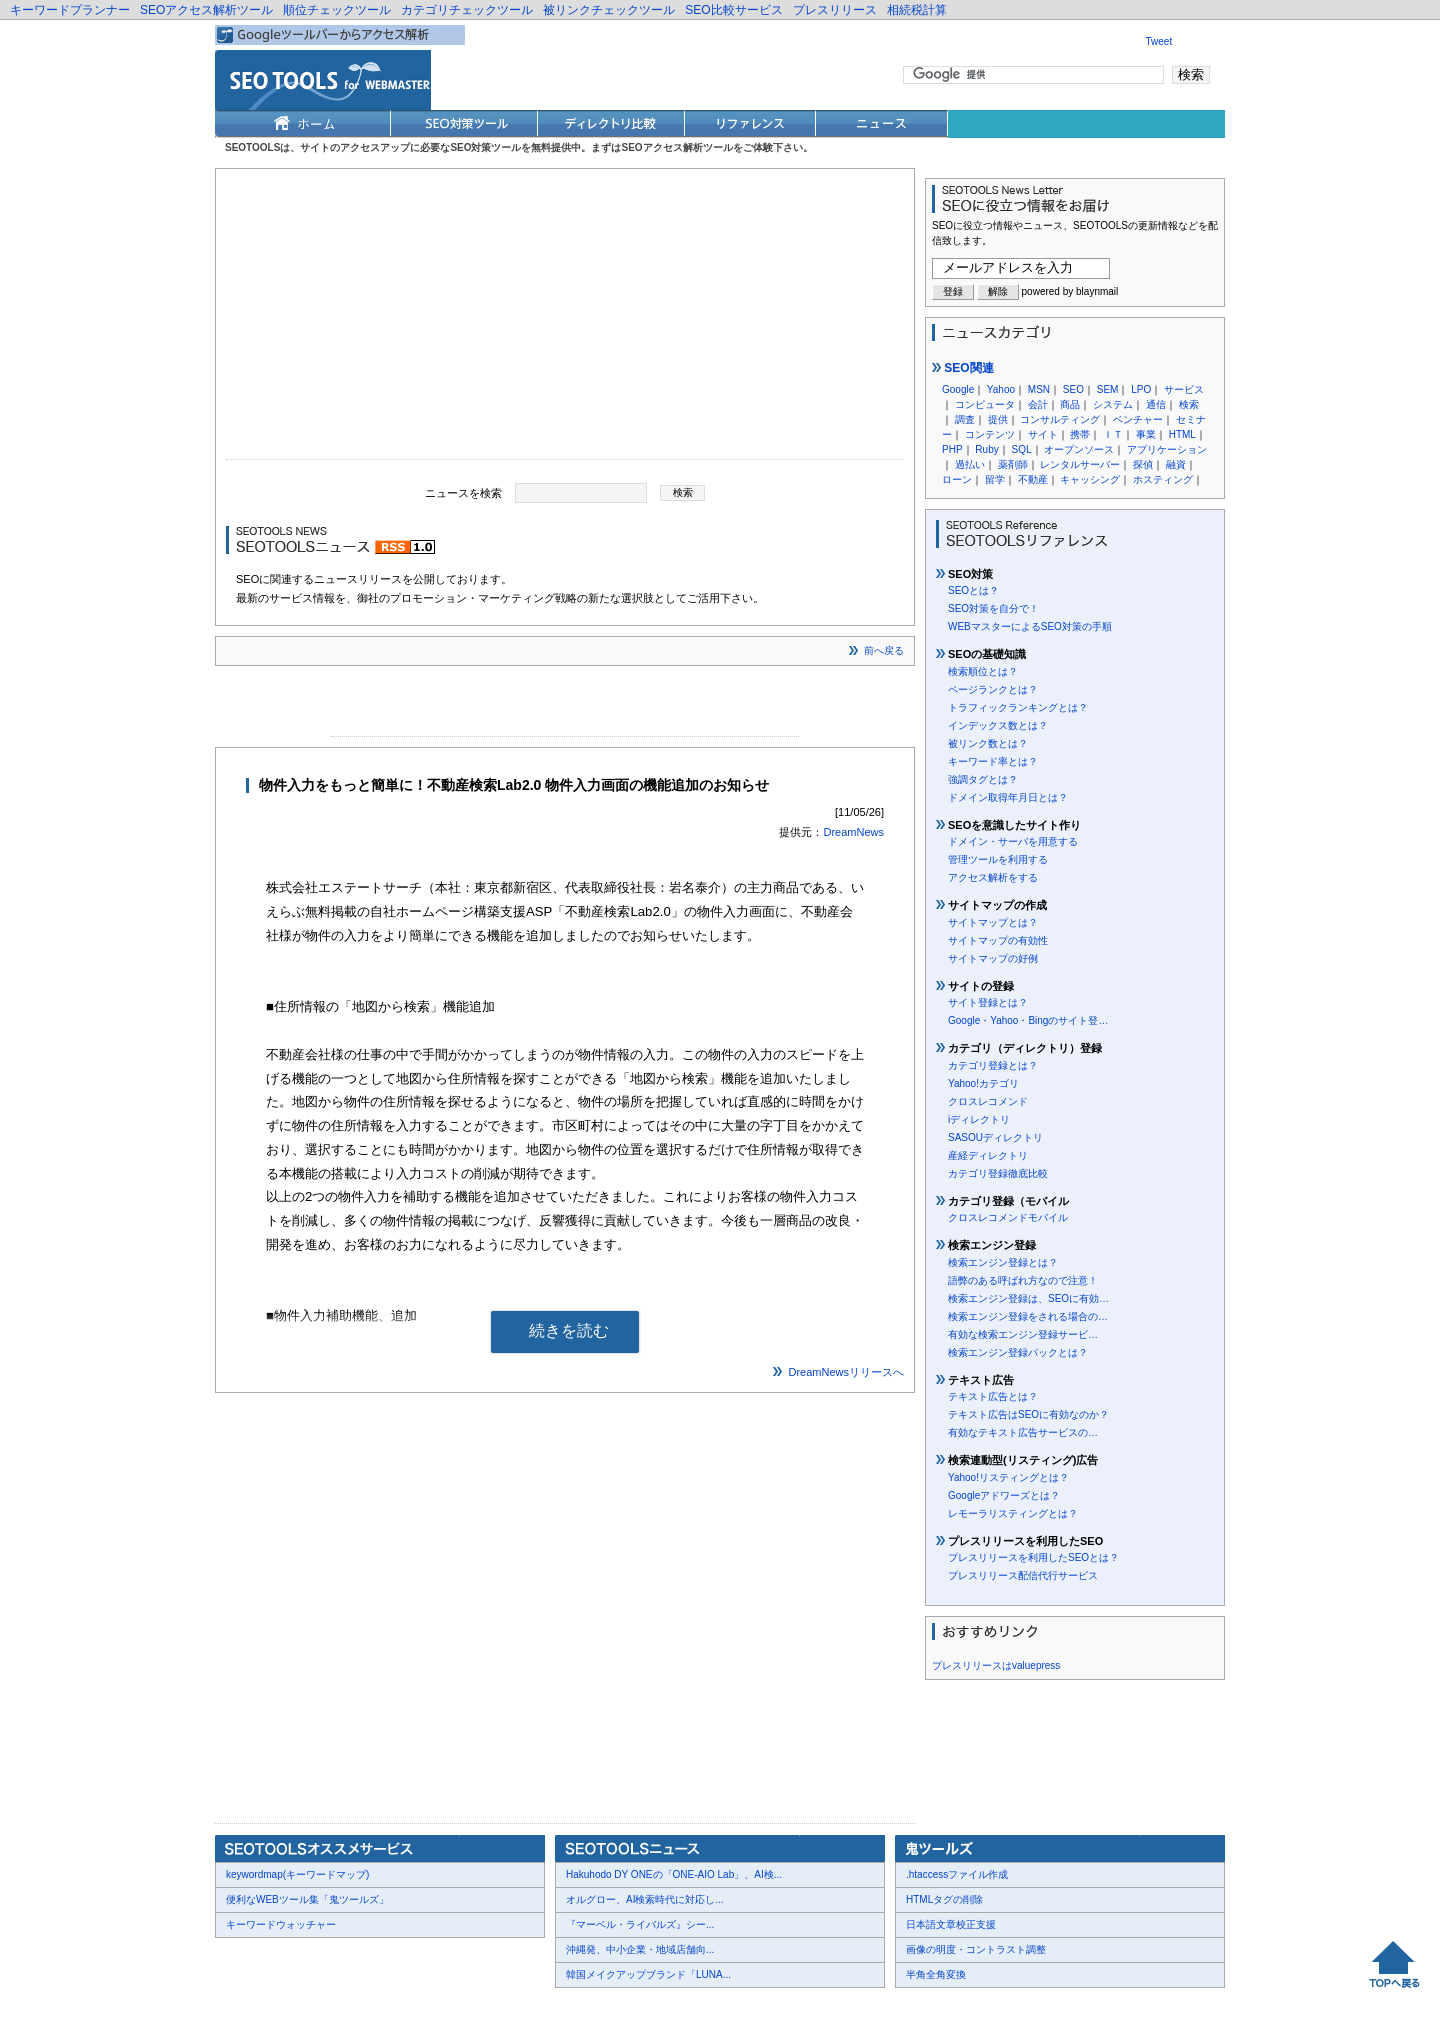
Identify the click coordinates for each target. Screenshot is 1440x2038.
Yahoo (1001, 389)
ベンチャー (1138, 419)
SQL (1021, 449)
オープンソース (1079, 449)
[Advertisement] (565, 319)
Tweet (1159, 41)
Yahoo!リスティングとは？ (1008, 1477)
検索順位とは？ (983, 671)
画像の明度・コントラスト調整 (976, 1949)
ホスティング (1163, 479)
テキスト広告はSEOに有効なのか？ (1028, 1414)
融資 (1176, 464)
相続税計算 (917, 10)
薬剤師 (1013, 464)
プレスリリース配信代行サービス (1023, 1575)
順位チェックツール (337, 10)
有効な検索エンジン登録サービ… (1023, 1334)
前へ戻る (884, 650)
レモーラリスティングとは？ (1013, 1513)
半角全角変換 (936, 1974)
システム (1113, 404)
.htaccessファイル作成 (957, 1874)
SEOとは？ (973, 590)
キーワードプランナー (70, 10)
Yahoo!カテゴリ (983, 1083)
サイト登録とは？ (988, 1002)
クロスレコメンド (988, 1101)
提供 (998, 419)
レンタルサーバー (1080, 464)
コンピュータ (985, 404)
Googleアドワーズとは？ (1004, 1495)
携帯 (1080, 434)
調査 (965, 419)
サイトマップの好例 (993, 958)
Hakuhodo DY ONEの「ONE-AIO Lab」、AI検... (674, 1874)
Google (958, 389)
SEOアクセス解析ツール (206, 10)
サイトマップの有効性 (998, 940)
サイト (1043, 434)
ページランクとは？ (993, 689)
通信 (1156, 404)
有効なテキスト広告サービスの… (1023, 1432)
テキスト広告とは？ (993, 1396)
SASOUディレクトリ (995, 1137)
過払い (970, 464)
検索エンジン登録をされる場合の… (1028, 1316)
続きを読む (569, 1330)
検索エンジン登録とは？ (1003, 1262)
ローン (957, 479)
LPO (1141, 389)
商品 (1070, 404)
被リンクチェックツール (609, 10)
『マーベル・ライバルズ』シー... (640, 1924)
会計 (1038, 404)
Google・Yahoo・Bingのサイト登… (1028, 1020)
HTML (1182, 434)
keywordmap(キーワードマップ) (297, 1874)
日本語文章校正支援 (951, 1924)
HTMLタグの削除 (944, 1899)
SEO (1073, 389)
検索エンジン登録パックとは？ (1018, 1352)
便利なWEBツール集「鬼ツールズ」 (307, 1899)
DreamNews (853, 832)
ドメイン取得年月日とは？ (1008, 797)
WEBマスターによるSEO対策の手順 (1030, 626)
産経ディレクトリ (988, 1155)
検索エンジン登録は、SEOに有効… (1028, 1298)
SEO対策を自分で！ (993, 608)
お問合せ (310, 2009)
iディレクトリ (979, 1119)
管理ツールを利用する (998, 859)
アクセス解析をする (993, 877)
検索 (1189, 404)
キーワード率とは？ (993, 761)
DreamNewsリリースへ (846, 1372)
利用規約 (460, 2009)
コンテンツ (990, 434)
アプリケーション (1167, 449)
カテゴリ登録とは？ (993, 1065)
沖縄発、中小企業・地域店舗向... (640, 1949)
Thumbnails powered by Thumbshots (582, 2008)
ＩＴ (1113, 434)
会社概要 (250, 2009)
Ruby (986, 449)
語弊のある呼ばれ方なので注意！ (1023, 1280)
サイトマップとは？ (993, 922)
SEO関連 (963, 368)
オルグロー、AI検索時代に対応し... (645, 1899)
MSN (1039, 389)
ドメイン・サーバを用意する (1013, 841)
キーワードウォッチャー (281, 1924)
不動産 (1033, 479)
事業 (1146, 434)
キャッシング (1090, 479)
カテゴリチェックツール (467, 10)
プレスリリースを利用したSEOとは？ (1033, 1557)
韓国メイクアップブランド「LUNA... (648, 1974)
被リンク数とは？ (988, 743)
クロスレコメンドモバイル (1008, 1217)
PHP (952, 449)
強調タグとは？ (983, 779)
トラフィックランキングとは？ (1018, 707)
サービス (1184, 389)
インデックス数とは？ (998, 725)
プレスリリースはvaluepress (996, 1665)
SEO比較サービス (733, 10)
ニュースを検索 (463, 492)
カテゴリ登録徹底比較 (998, 1173)
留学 (995, 479)
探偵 (1143, 464)
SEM (1108, 389)
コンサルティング (1060, 419)
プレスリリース (835, 10)
